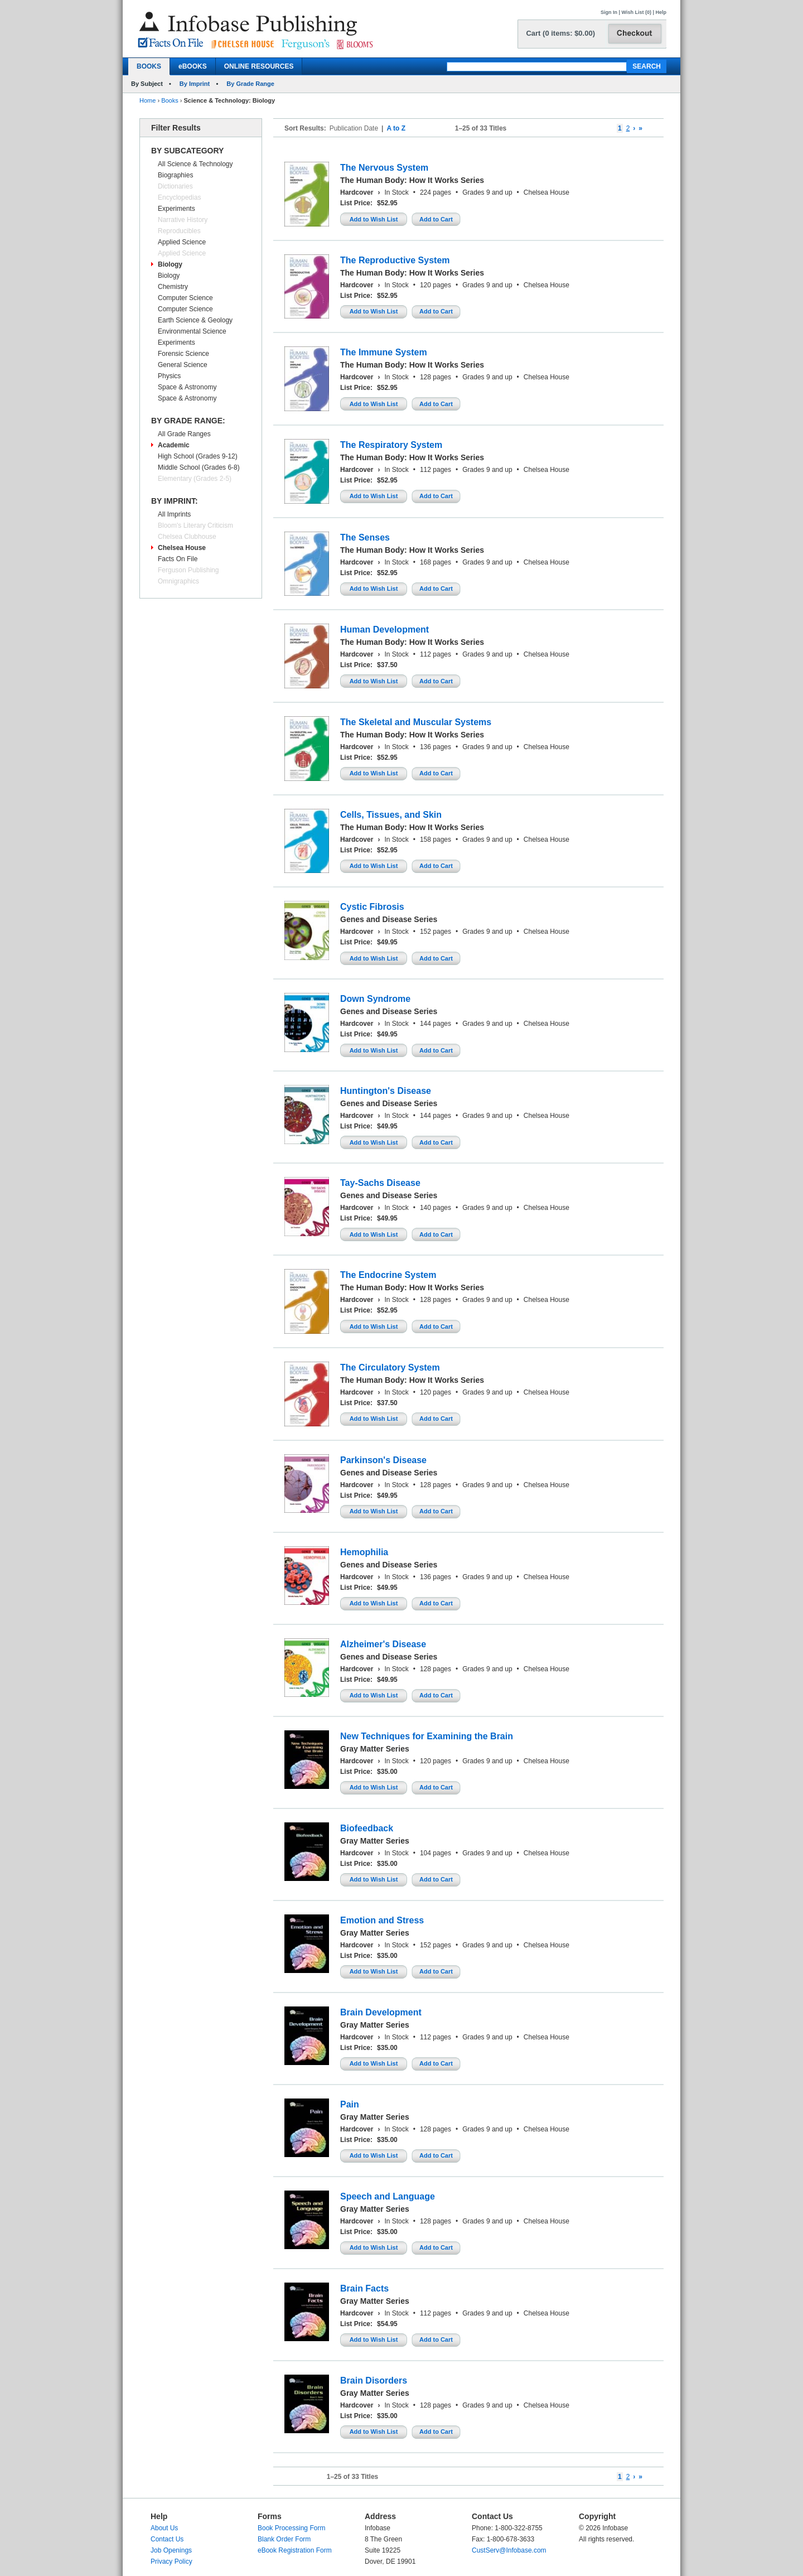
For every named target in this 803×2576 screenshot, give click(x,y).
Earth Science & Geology (195, 320)
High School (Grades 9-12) (198, 456)
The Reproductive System (395, 260)
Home (147, 100)
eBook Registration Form (295, 2550)
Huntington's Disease (385, 1091)
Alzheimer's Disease (383, 1644)
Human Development (384, 629)
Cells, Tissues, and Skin (391, 814)
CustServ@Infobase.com (509, 2550)
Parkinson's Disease (383, 1460)
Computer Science (185, 298)
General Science (182, 365)
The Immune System (383, 352)
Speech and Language (387, 2196)
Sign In (609, 12)
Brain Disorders (373, 2380)
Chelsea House (182, 548)
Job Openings (171, 2550)
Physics (169, 376)
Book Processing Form (291, 2528)
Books (169, 100)
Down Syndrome (375, 999)
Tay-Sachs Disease (380, 1183)
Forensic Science (183, 354)
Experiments (176, 209)
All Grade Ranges (184, 434)
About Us (164, 2528)
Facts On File (177, 559)
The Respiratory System (391, 445)
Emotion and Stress (382, 1920)
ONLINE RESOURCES (259, 66)
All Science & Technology (195, 164)
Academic (174, 445)
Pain (349, 2104)
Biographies (175, 175)
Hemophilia (364, 1552)
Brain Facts (364, 2288)
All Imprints (174, 514)
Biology (170, 264)
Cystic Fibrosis (372, 906)
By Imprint (195, 83)
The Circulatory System (390, 1367)
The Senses (365, 537)
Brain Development (381, 2012)
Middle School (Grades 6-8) (199, 467)
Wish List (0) (636, 12)
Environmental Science (192, 331)
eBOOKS (192, 66)
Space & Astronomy (187, 387)
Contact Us (167, 2539)
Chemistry (173, 287)
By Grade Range (250, 83)
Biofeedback (366, 1828)
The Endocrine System (388, 1275)
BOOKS (149, 66)
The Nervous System (384, 167)
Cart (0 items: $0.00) (560, 33)
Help (660, 12)
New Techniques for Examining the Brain (426, 1736)
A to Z (395, 128)
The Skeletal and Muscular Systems (415, 722)
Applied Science (182, 242)
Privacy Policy (171, 2561)
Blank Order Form (284, 2539)
